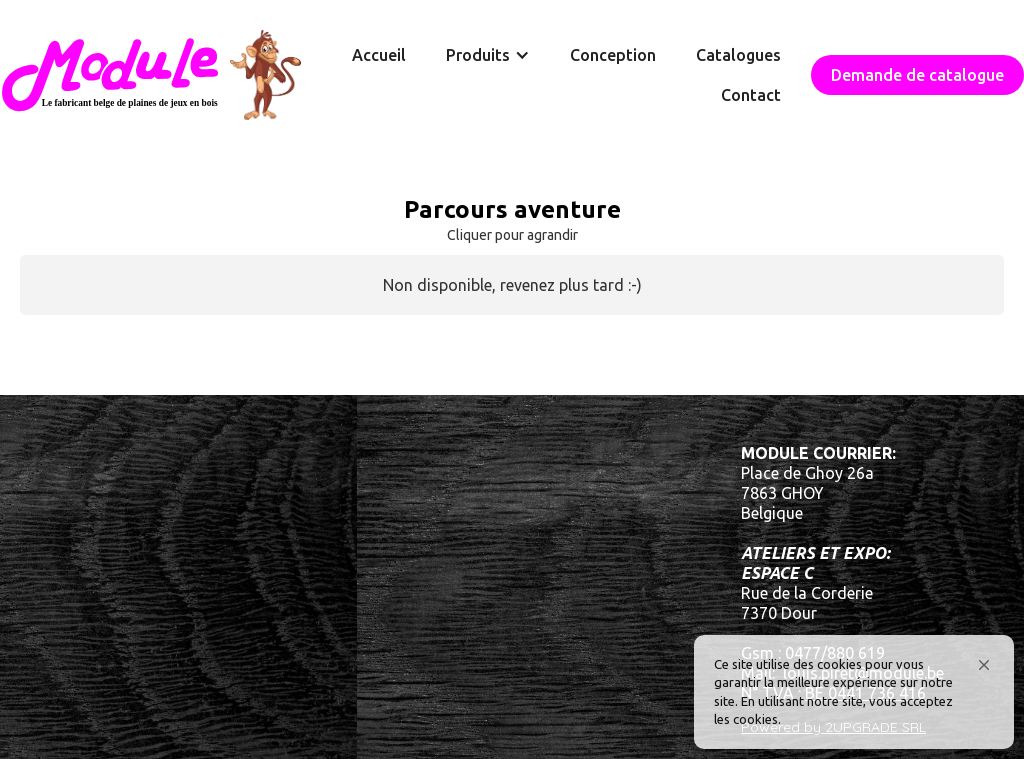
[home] (150, 75)
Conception (613, 55)
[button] (984, 665)
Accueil (379, 55)
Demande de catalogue (917, 75)
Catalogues (738, 55)
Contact (751, 95)
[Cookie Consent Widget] (854, 692)
